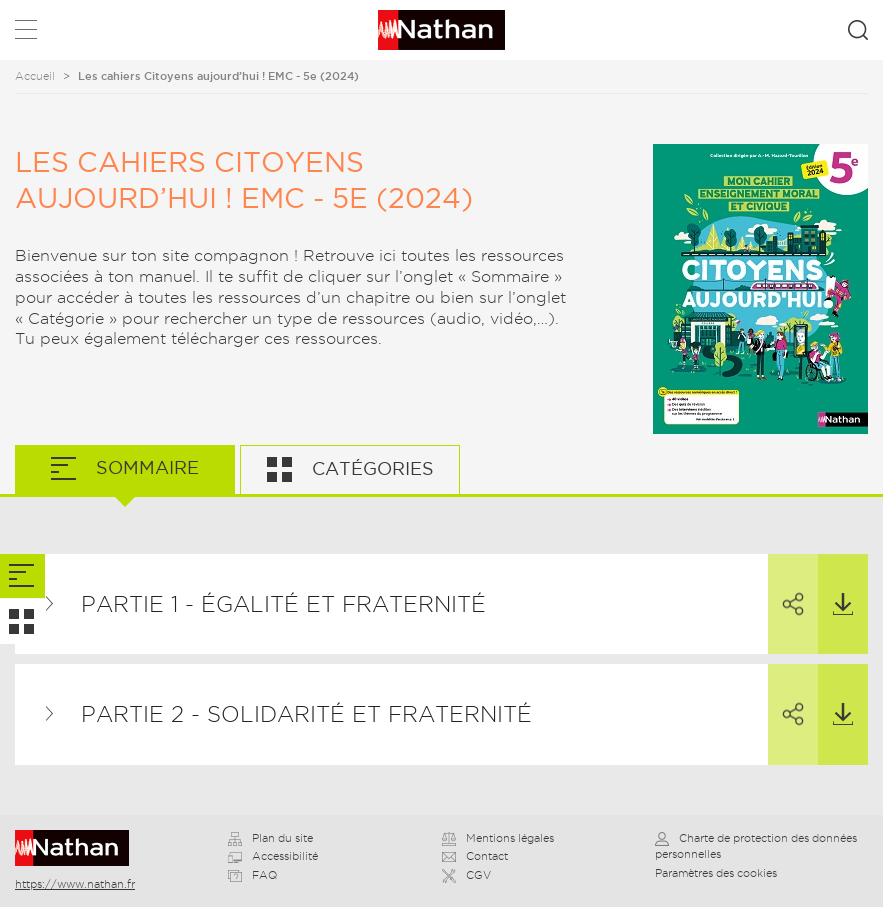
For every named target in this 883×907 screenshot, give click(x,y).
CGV (466, 875)
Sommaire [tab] (145, 467)
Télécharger (835, 585)
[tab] (22, 576)
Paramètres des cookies (716, 873)
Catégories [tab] (370, 468)
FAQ (252, 875)
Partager (786, 586)
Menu (26, 33)
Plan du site (270, 838)
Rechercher (858, 30)
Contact (475, 856)
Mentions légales (498, 838)
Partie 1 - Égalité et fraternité (283, 604)
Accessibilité (273, 856)
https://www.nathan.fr (75, 884)
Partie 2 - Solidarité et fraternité (306, 714)
